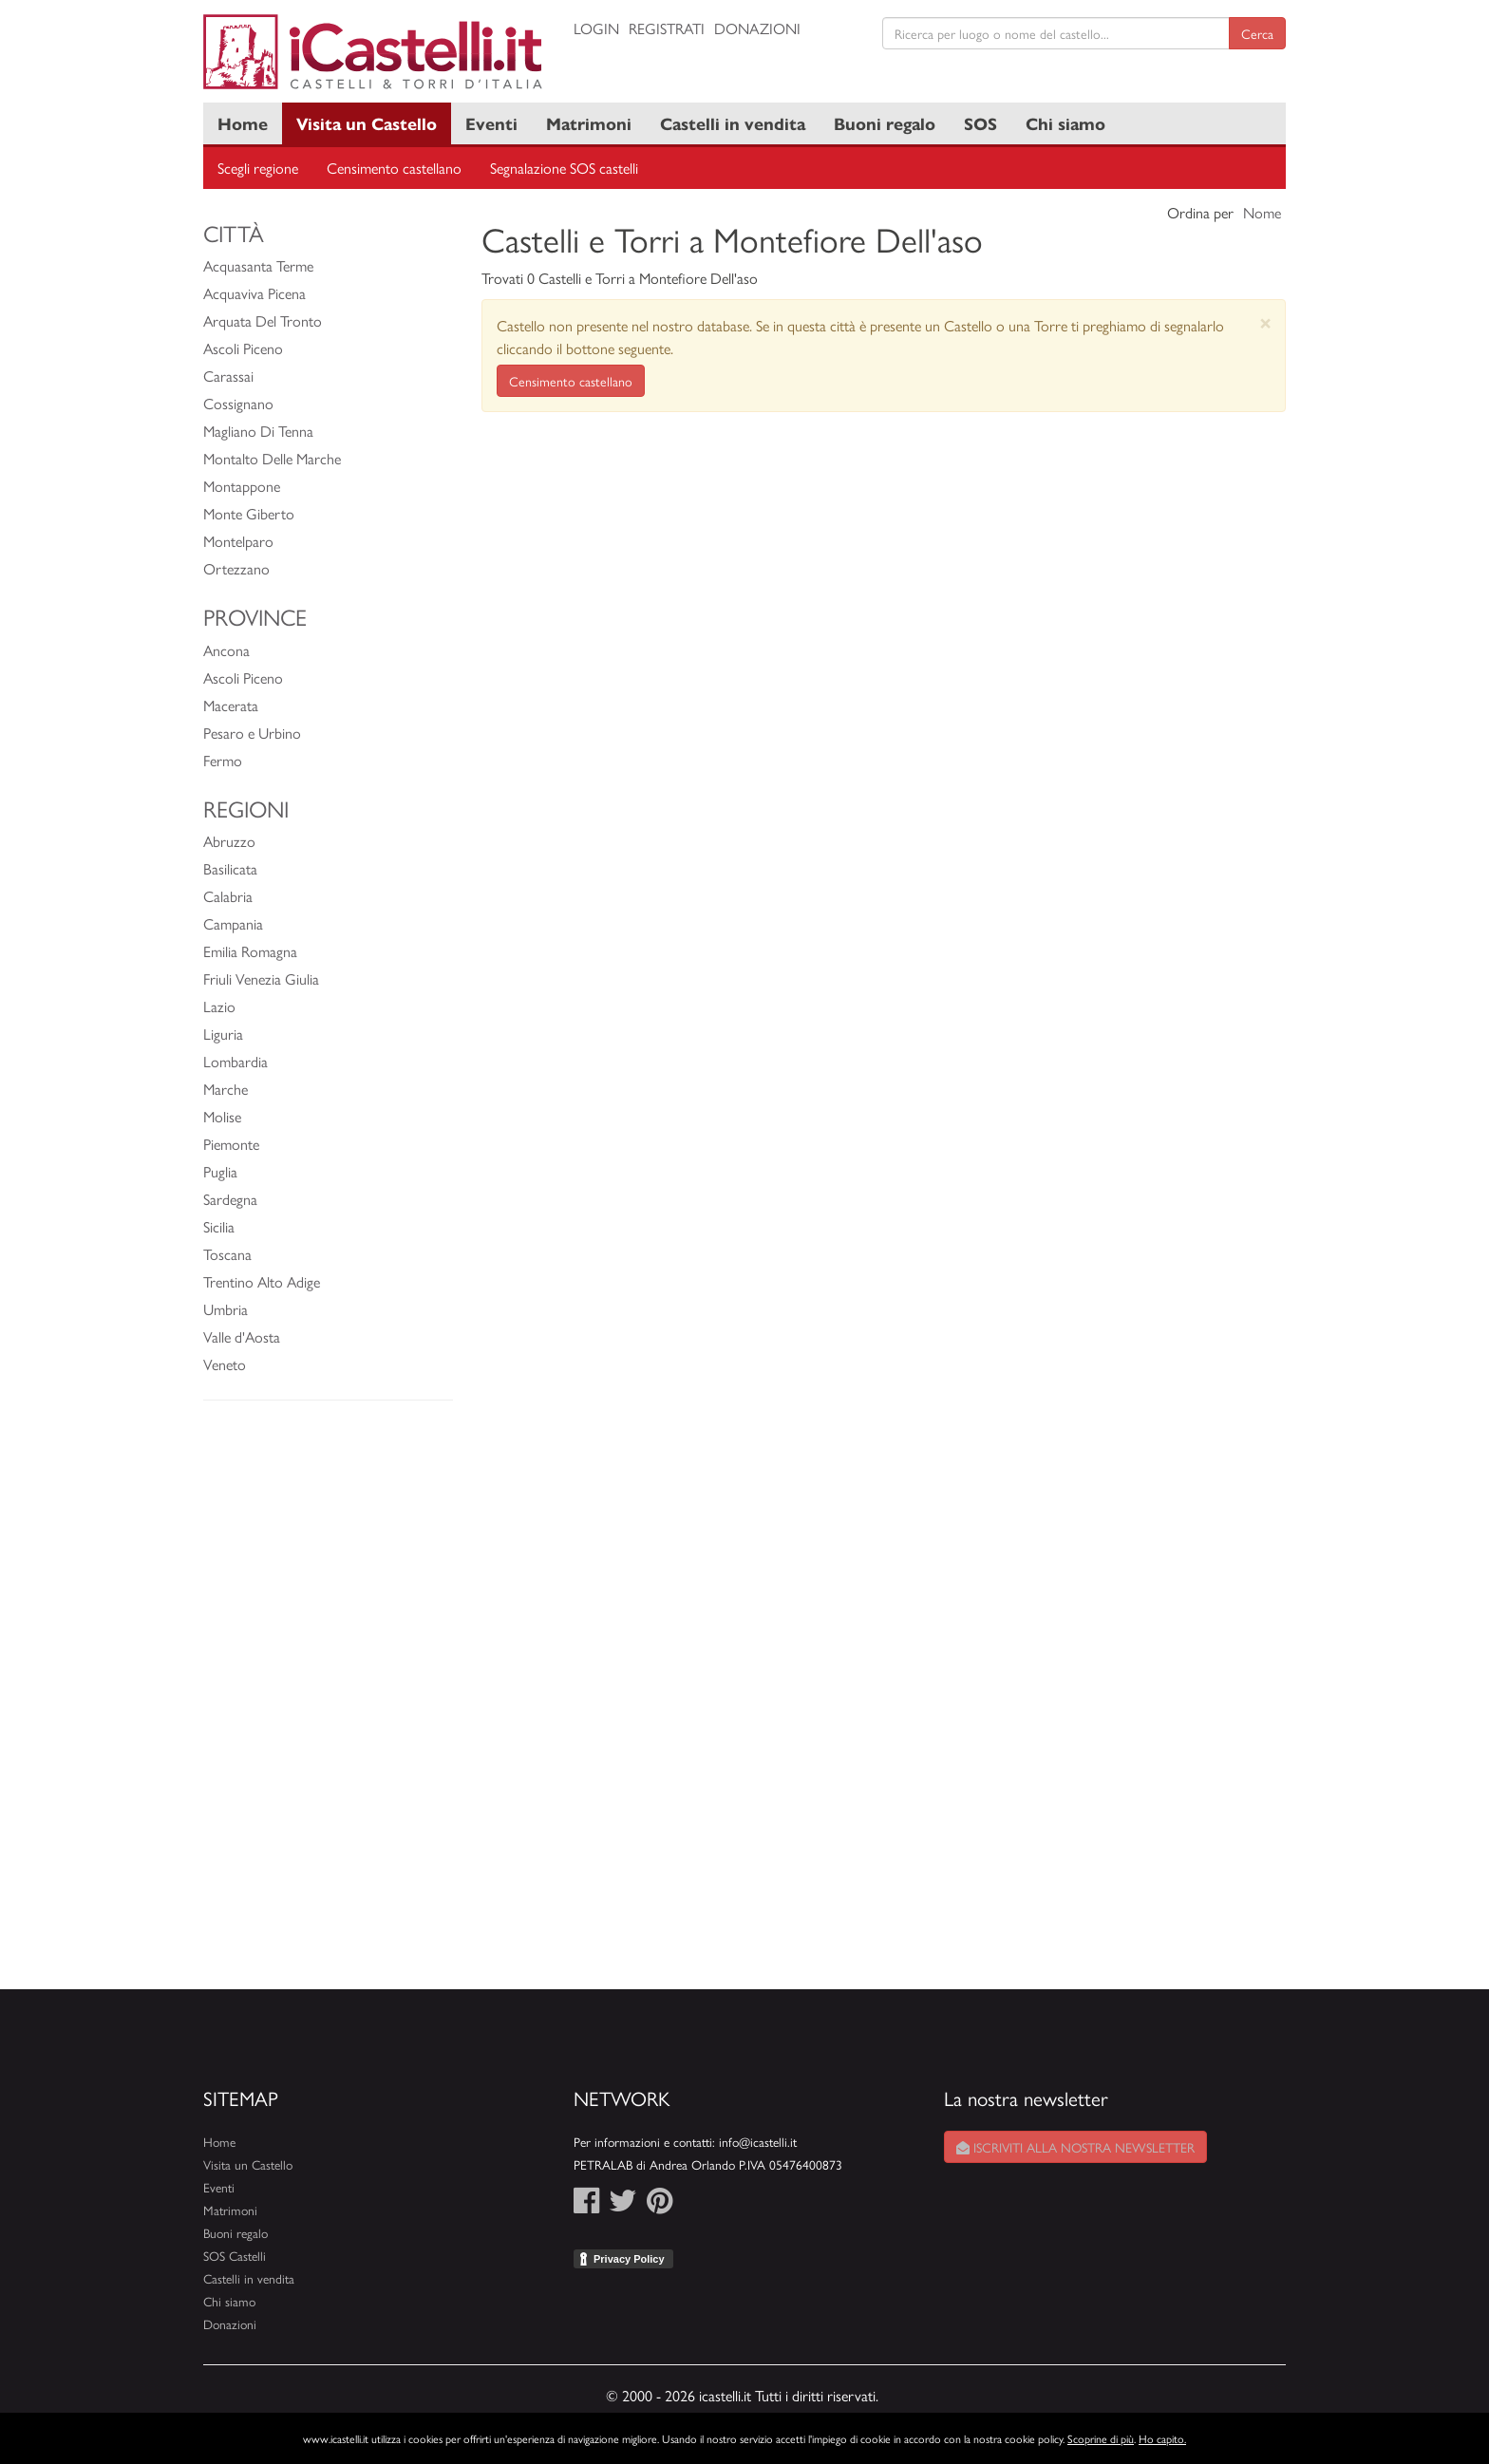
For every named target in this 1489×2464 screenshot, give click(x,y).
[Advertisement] (328, 1704)
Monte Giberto (248, 513)
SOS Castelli (234, 2256)
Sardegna (230, 1199)
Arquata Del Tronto (262, 320)
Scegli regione (257, 168)
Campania (233, 923)
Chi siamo (1065, 123)
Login (596, 28)
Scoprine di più (1100, 2438)
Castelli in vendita (732, 123)
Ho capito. (1162, 2438)
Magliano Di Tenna (258, 431)
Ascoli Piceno (243, 348)
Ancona (226, 650)
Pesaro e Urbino (252, 732)
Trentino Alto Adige (261, 1281)
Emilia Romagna (250, 951)
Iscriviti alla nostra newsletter (1075, 2146)
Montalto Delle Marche (272, 458)
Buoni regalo (884, 123)
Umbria (225, 1309)
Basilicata (230, 868)
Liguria (223, 1033)
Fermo (222, 760)
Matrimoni (588, 123)
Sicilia (219, 1226)
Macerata (230, 705)
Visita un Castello (366, 123)
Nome (1262, 212)
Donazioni (757, 28)
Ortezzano (236, 568)
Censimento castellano (394, 168)
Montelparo (238, 541)
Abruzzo (229, 841)
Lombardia (235, 1061)
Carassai (228, 375)
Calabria (228, 896)
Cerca (1257, 33)
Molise (222, 1116)
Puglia (220, 1171)
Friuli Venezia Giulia (261, 978)
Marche (225, 1089)
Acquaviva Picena (254, 293)
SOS (980, 123)
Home (242, 123)
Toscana (227, 1254)
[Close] (1265, 322)
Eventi (491, 123)
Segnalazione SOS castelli (564, 168)
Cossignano (238, 403)
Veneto (224, 1364)
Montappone (241, 486)
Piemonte (231, 1144)
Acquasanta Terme (258, 265)
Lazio (219, 1006)
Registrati (667, 28)
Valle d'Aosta (241, 1336)
